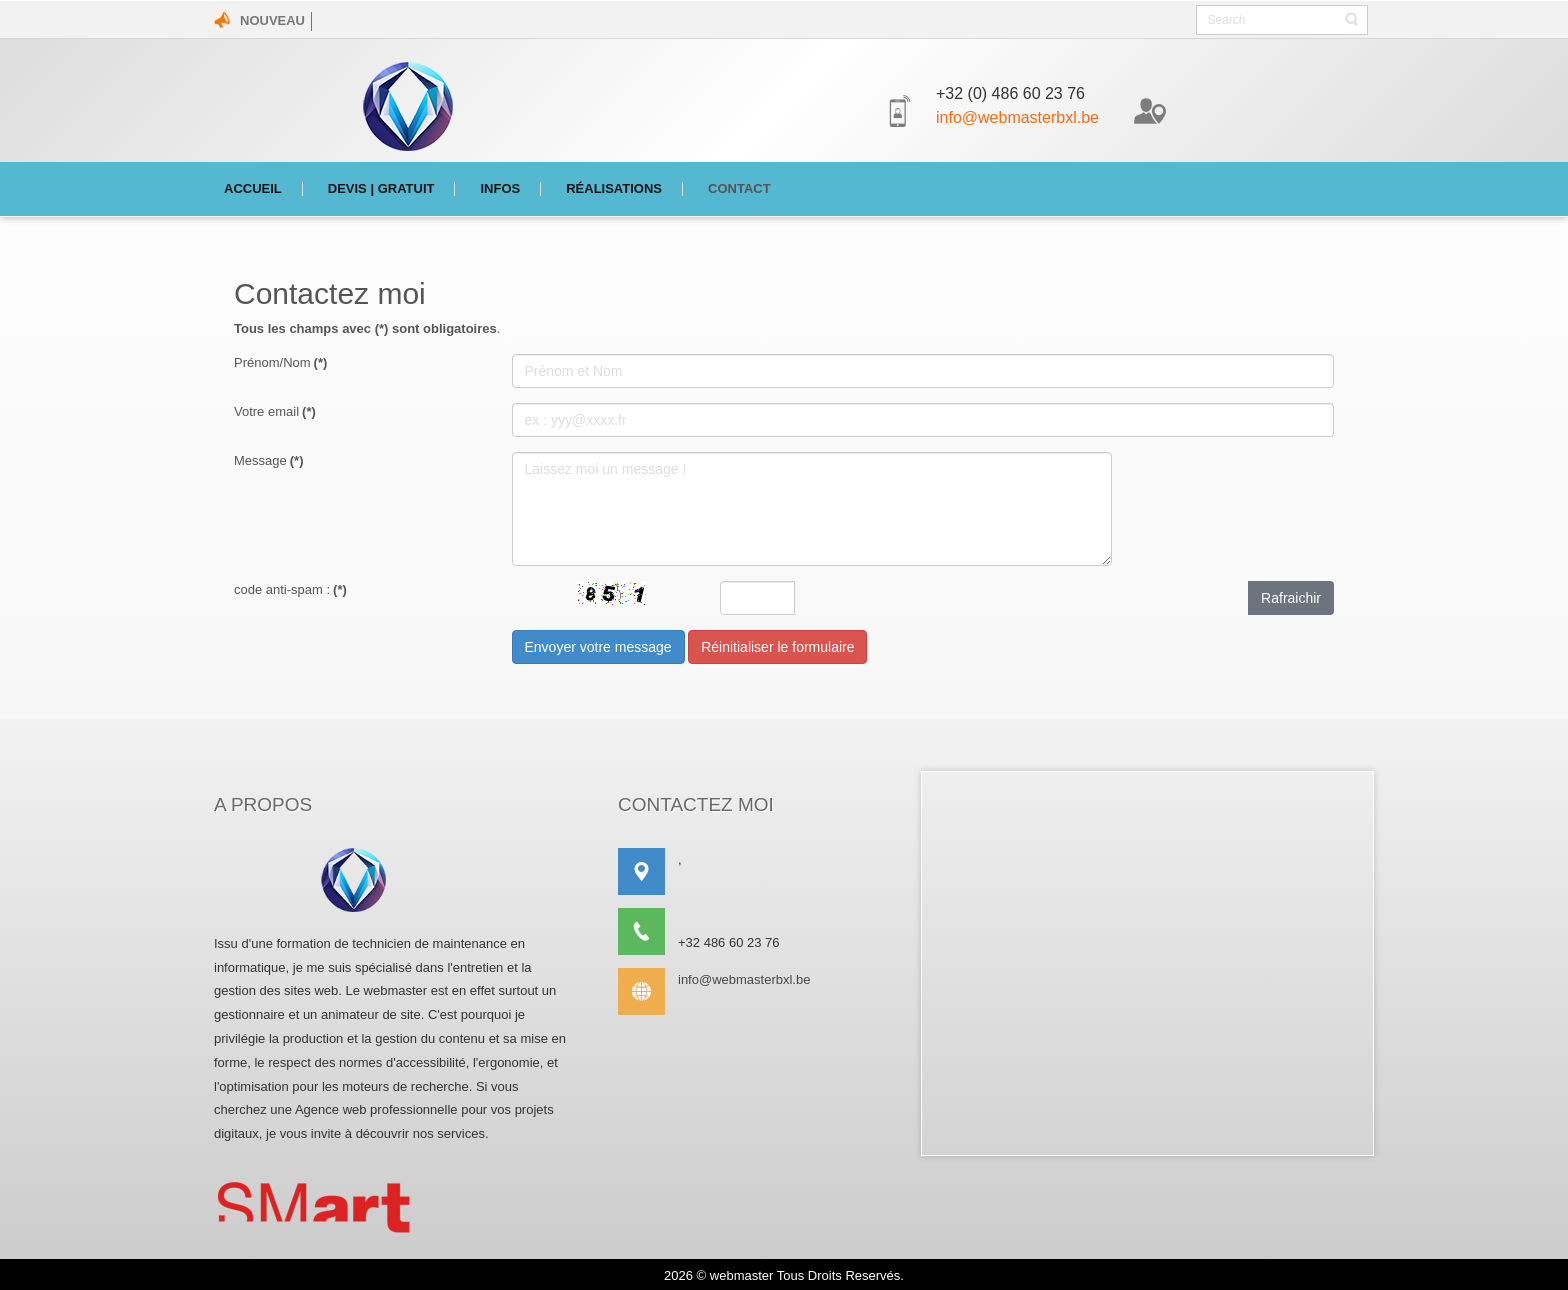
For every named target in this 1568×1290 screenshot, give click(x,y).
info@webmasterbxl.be (1017, 117)
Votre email (275, 411)
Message (268, 460)
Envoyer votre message (598, 647)
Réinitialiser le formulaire (777, 647)
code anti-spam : (290, 589)
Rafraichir (1291, 598)
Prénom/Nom (280, 362)
